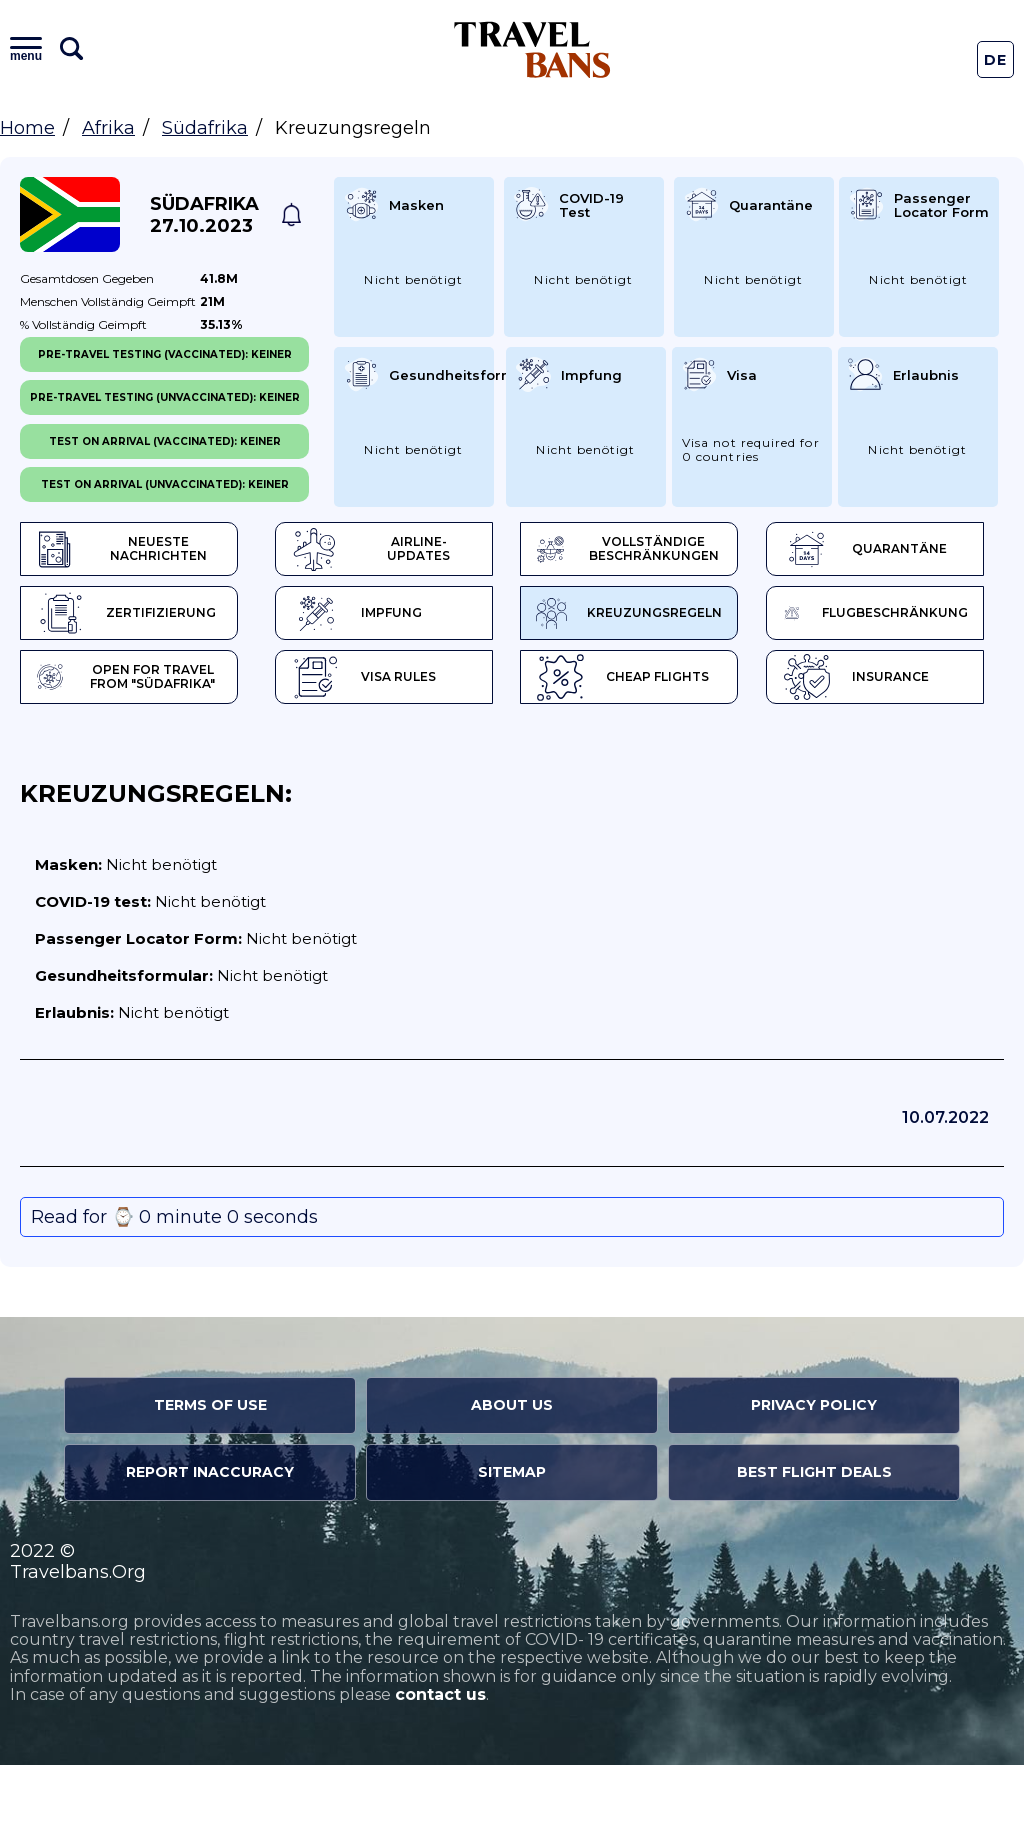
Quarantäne (118, 615)
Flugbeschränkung (385, 680)
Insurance (625, 745)
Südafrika (205, 128)
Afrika (108, 128)
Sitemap (512, 1540)
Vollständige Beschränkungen (645, 550)
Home (27, 128)
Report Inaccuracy (210, 1540)
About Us (512, 1473)
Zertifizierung (351, 615)
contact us (440, 1762)
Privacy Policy (814, 1473)
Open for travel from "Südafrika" (605, 680)
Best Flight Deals (814, 1540)
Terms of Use (210, 1473)
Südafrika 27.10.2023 (204, 215)
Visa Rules (118, 745)
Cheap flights (385, 745)
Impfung (589, 615)
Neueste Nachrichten (124, 550)
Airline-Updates (393, 550)
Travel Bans (532, 49)
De (996, 60)
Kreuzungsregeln (132, 680)
